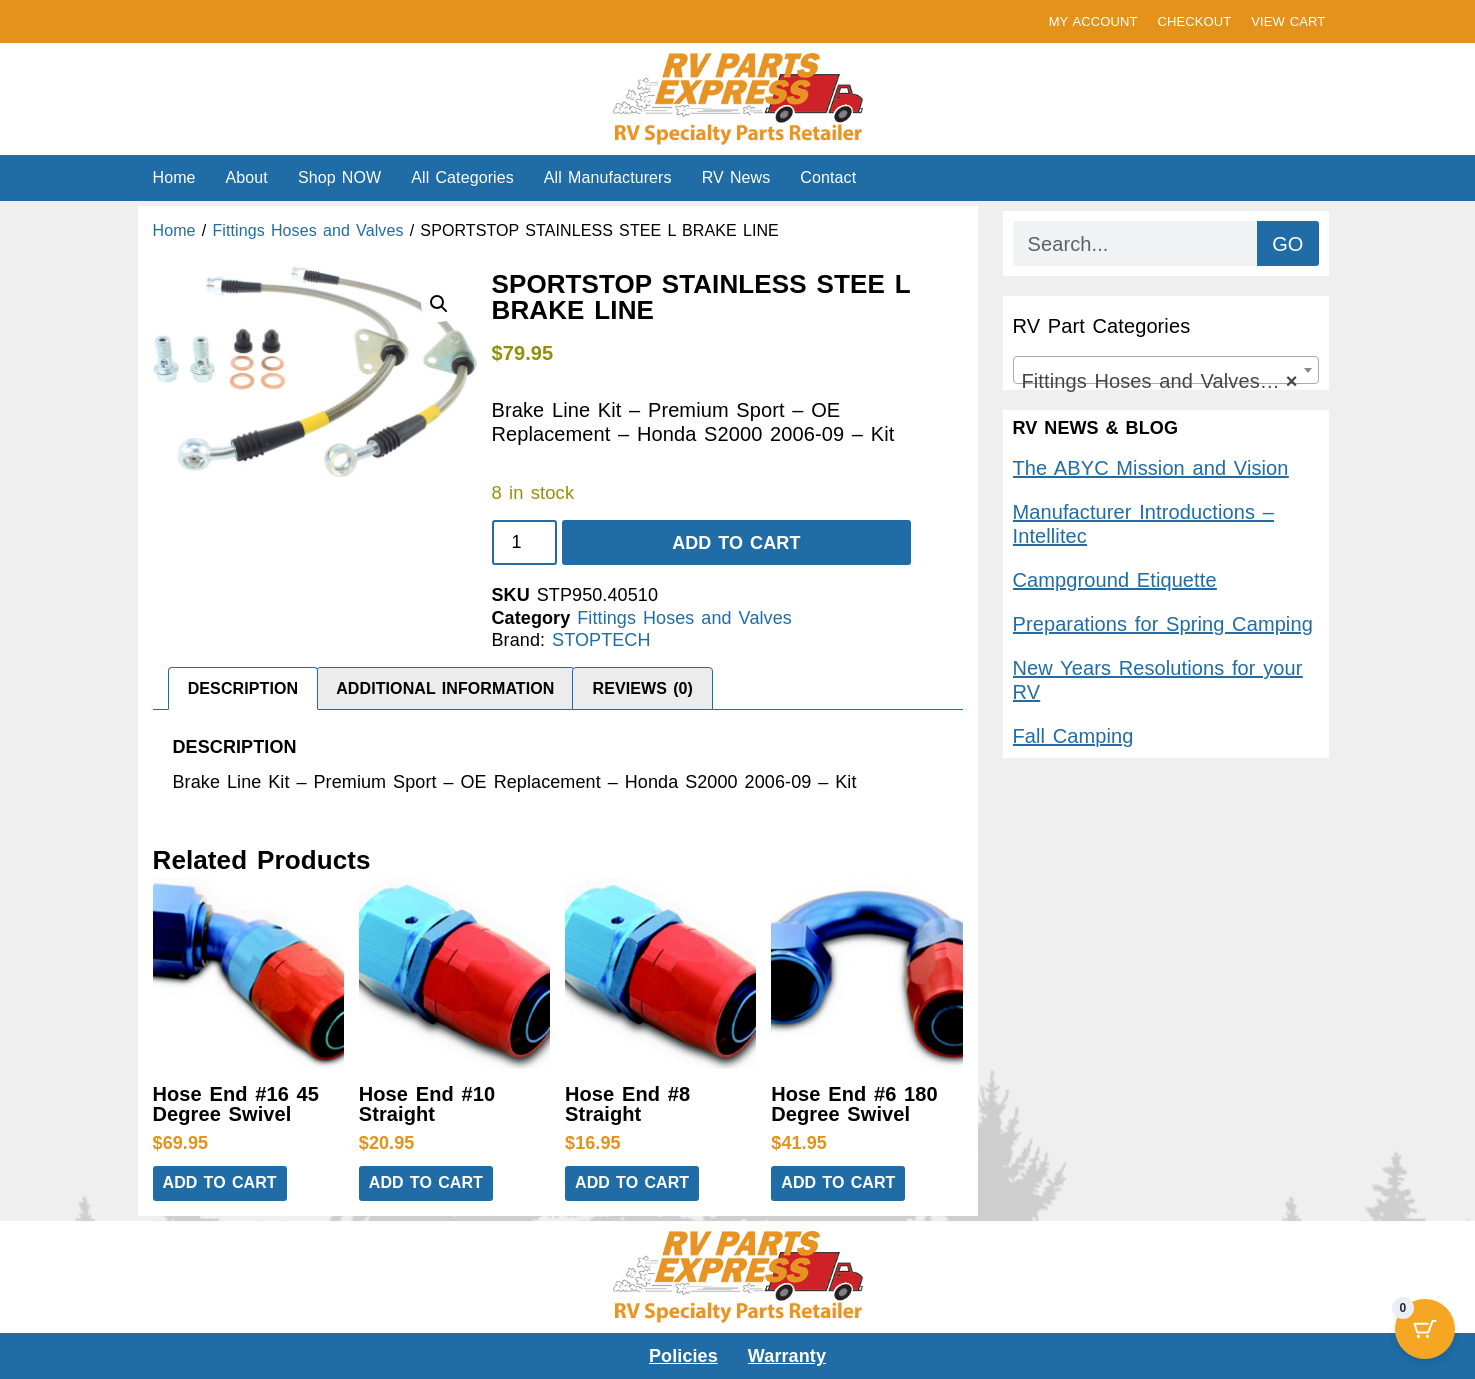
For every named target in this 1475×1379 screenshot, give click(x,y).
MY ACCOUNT (1093, 21)
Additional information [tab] (445, 688)
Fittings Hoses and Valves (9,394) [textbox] (1170, 381)
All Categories (462, 177)
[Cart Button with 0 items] (1425, 1329)
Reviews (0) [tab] (643, 688)
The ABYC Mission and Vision (1151, 468)
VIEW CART (1288, 21)
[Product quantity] (524, 542)
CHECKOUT (1194, 21)
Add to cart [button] (220, 1182)
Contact (828, 177)
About (247, 177)
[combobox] (1166, 370)
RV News (736, 177)
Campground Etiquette (1115, 580)
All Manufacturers (608, 177)
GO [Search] (1287, 244)
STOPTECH (601, 640)
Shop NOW (339, 177)
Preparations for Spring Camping (1163, 624)
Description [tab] (243, 688)
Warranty (787, 1356)
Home (174, 177)
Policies (683, 1356)
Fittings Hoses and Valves (307, 230)
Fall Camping (1073, 736)
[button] (439, 304)
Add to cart (736, 543)
